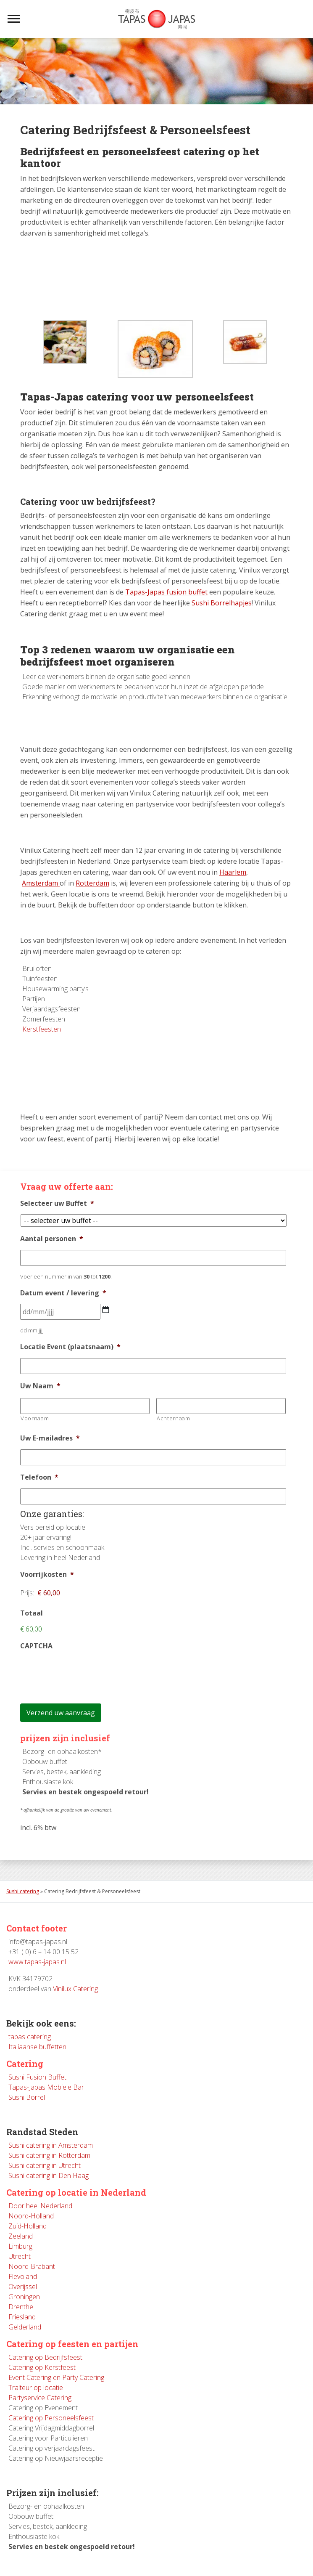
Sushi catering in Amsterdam (50, 2145)
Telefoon (39, 1477)
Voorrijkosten (47, 1574)
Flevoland (22, 2276)
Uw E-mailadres (50, 1438)
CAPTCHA (36, 1646)
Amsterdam (40, 883)
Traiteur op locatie (35, 2387)
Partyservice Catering (39, 2397)
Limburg (20, 2246)
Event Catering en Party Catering (56, 2377)
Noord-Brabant (31, 2266)
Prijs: (27, 1592)
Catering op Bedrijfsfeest (45, 2357)
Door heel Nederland (40, 2205)
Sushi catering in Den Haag (48, 2175)
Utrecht (19, 2256)
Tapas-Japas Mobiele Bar (46, 2087)
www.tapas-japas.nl (37, 1961)
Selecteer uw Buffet (57, 1203)
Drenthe (20, 2306)
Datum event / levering (63, 1293)
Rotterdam (92, 883)
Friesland (22, 2316)
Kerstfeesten (41, 1029)
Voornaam (35, 1418)
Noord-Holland (31, 2216)
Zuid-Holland (27, 2226)
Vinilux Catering (75, 1988)
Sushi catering (22, 1891)
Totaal (31, 1613)
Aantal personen (51, 1238)
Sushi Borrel (26, 2097)
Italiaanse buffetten (37, 2046)
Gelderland (24, 2327)
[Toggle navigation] (14, 19)
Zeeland (20, 2236)
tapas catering (29, 2036)
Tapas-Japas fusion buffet (166, 592)
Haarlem (232, 872)
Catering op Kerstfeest (42, 2367)
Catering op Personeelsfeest (51, 2417)
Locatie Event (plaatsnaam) (70, 1346)
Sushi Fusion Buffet (37, 2077)
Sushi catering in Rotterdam (49, 2155)
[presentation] (84, 1673)
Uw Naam (40, 1386)
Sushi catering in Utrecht (44, 2165)
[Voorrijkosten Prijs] (75, 1593)
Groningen (24, 2296)
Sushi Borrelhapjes (222, 603)
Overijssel (22, 2286)
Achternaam (173, 1418)
